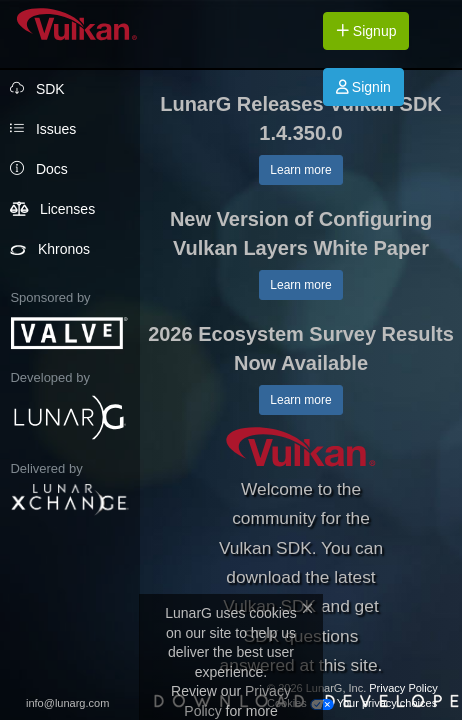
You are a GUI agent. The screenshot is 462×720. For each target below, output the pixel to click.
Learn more (300, 170)
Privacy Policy (403, 688)
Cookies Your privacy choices (352, 703)
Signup (366, 31)
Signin (363, 87)
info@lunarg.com (67, 703)
